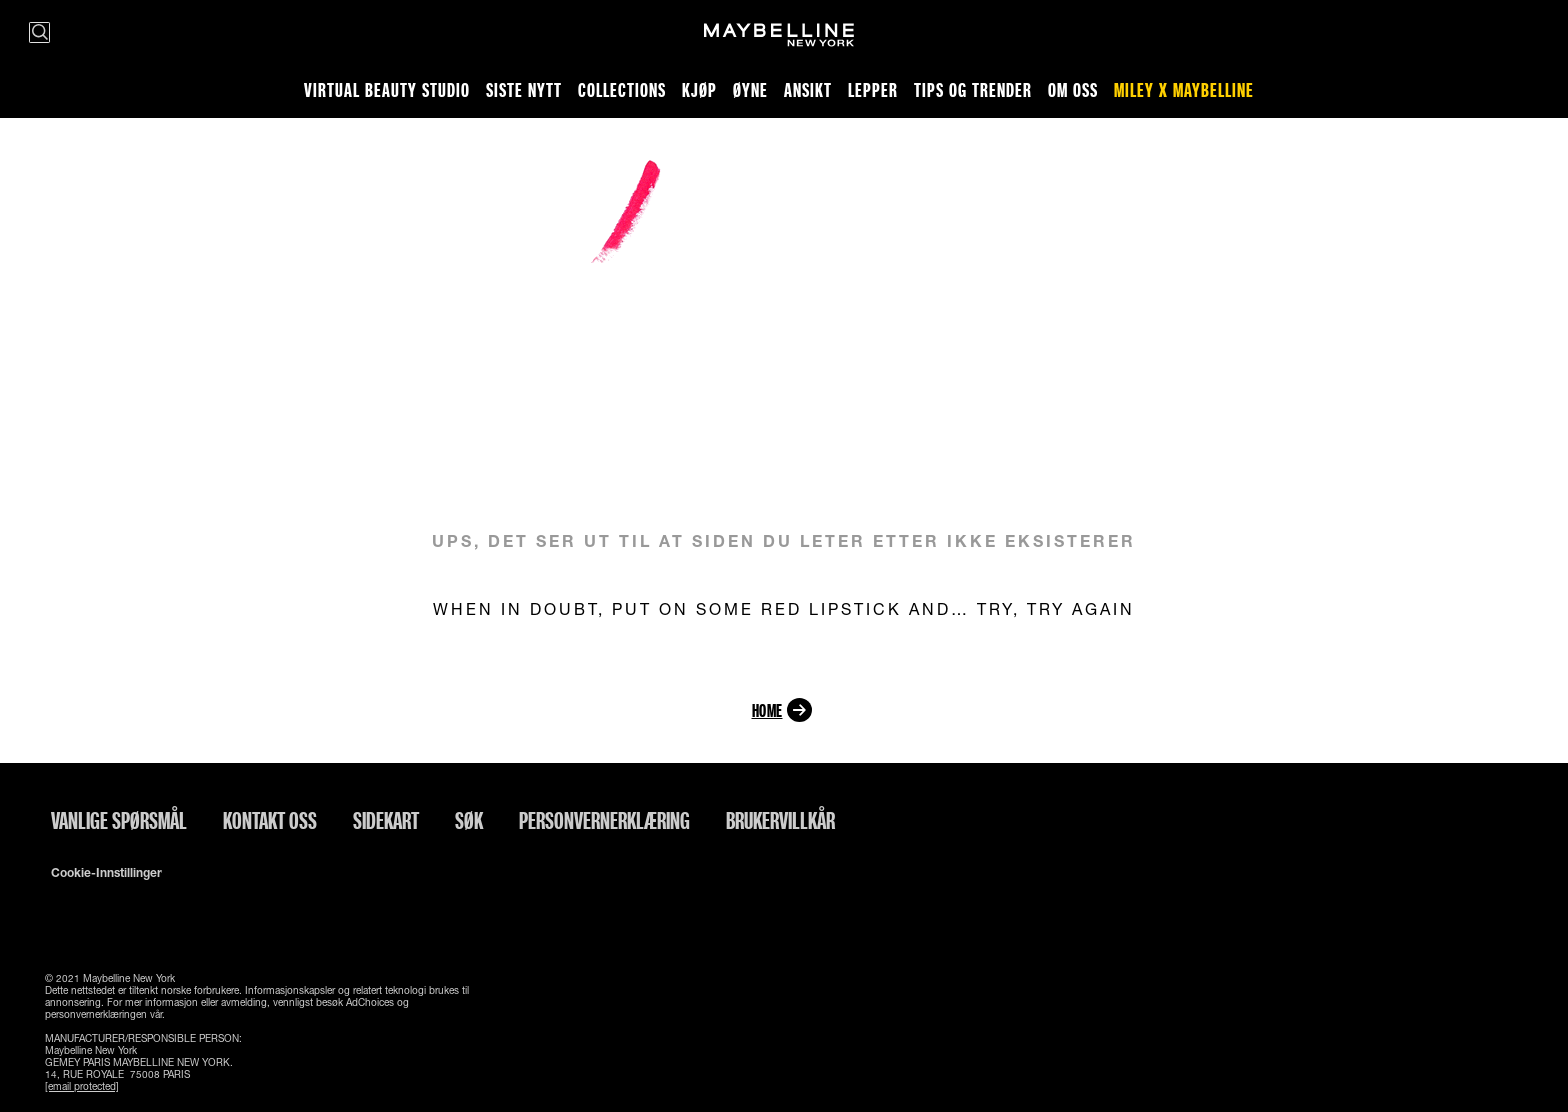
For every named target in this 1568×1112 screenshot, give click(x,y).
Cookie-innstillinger (106, 873)
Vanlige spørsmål (119, 820)
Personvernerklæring (604, 820)
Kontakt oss (270, 820)
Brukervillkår (780, 820)
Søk (469, 820)
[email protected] (82, 1086)
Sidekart (386, 820)
